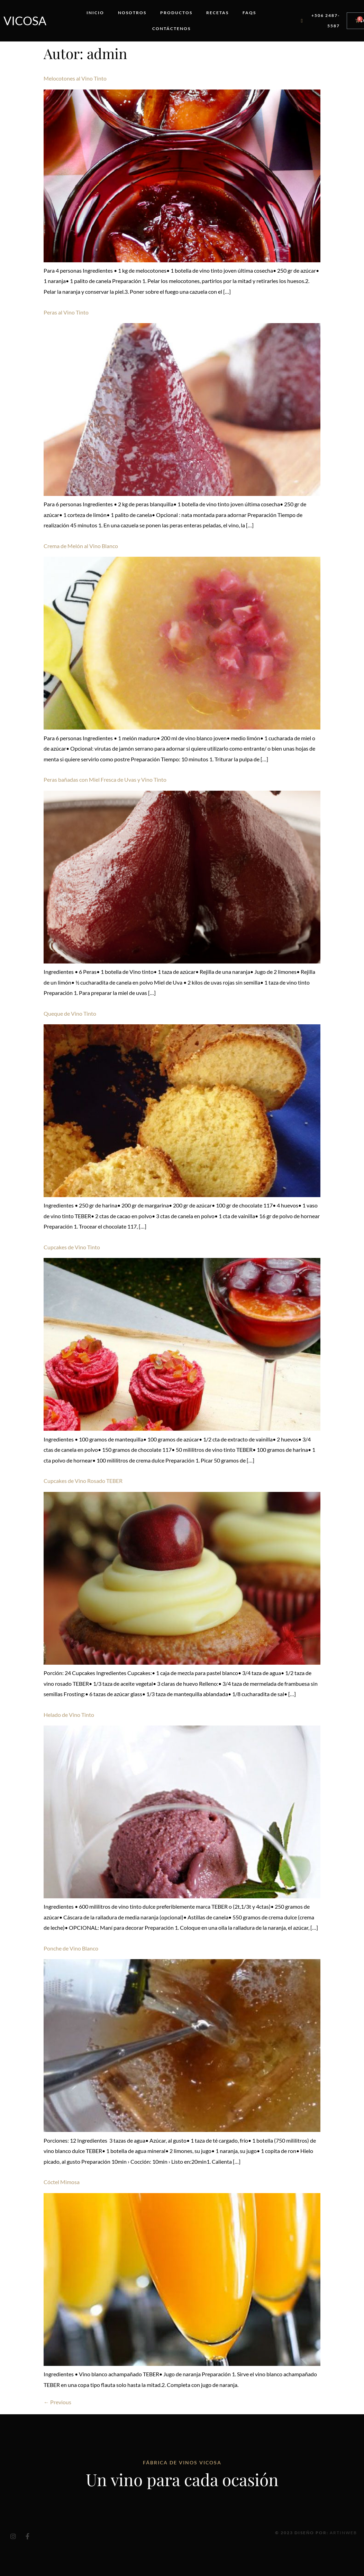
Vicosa (24, 20)
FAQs (249, 12)
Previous (57, 2402)
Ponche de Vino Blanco (71, 1948)
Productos (176, 12)
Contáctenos (171, 28)
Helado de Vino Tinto (69, 1714)
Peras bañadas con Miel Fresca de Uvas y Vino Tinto (105, 779)
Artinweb (343, 2532)
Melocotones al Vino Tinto (75, 78)
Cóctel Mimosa (62, 2182)
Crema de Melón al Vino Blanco (81, 546)
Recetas (217, 12)
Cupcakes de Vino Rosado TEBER (83, 1480)
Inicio (95, 12)
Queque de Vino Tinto (70, 1013)
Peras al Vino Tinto (66, 312)
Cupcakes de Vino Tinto (72, 1247)
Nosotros (132, 12)
